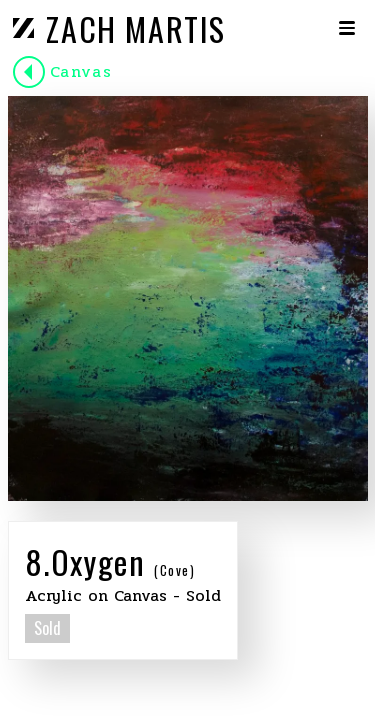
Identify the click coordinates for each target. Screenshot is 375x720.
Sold (47, 628)
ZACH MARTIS (136, 28)
